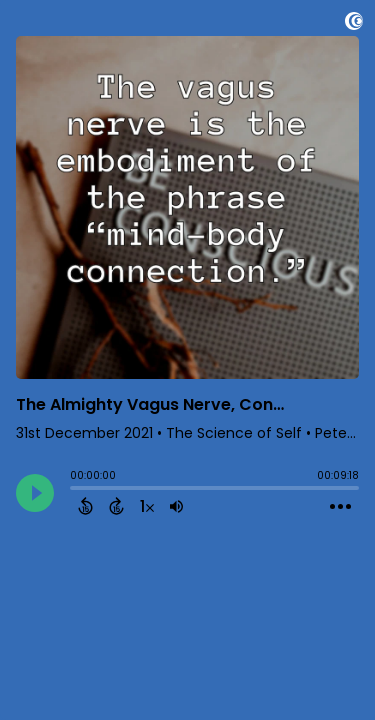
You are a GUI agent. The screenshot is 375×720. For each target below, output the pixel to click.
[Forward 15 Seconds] (116, 506)
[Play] (35, 493)
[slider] (75, 490)
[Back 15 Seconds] (85, 506)
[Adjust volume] (176, 506)
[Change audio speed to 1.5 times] (147, 506)
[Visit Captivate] (354, 24)
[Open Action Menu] (340, 507)
